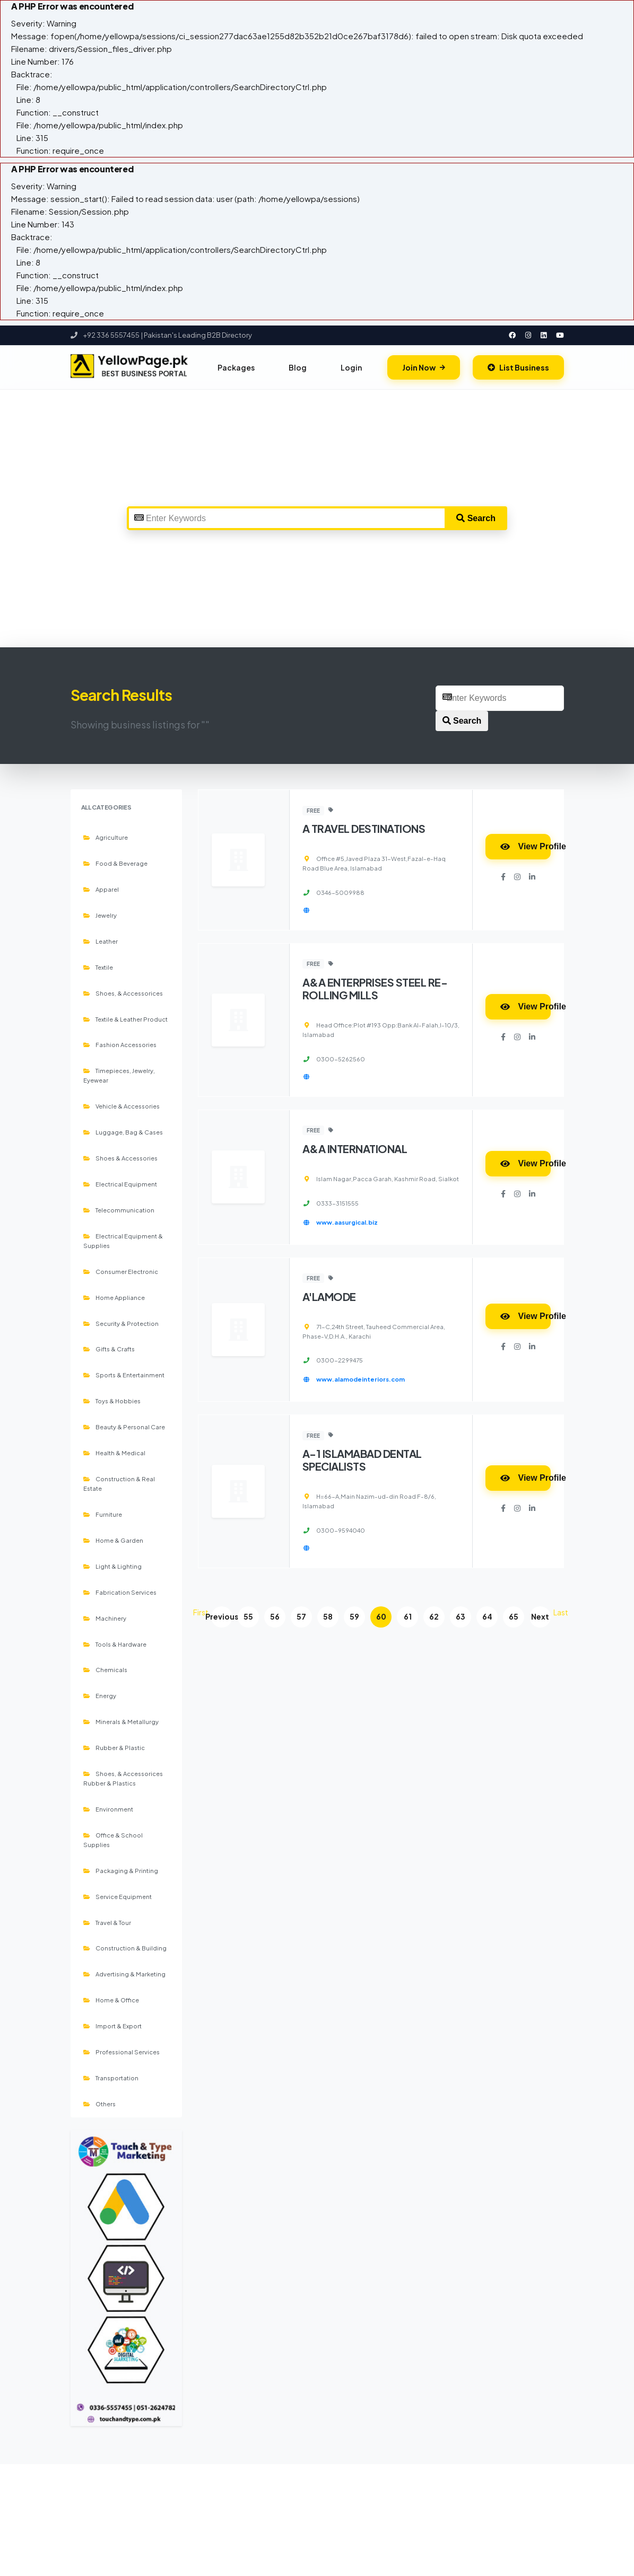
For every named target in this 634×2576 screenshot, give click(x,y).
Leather (100, 941)
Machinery (104, 1618)
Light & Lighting (112, 1566)
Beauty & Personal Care (124, 1426)
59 (354, 1616)
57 (301, 1616)
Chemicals (105, 1669)
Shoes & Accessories (120, 1158)
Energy (99, 1695)
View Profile (525, 846)
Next (540, 1616)
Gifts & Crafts (109, 1348)
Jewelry (100, 915)
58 (328, 1616)
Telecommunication (118, 1210)
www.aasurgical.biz (347, 1222)
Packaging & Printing (120, 1870)
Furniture (102, 1514)
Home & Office (111, 1999)
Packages (236, 367)
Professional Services (121, 2051)
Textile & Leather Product (125, 1019)
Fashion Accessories (120, 1044)
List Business (518, 367)
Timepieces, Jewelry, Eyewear (119, 1075)
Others (99, 2103)
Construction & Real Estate (119, 1483)
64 (487, 1616)
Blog (298, 367)
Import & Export (112, 2025)
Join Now (423, 367)
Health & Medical (114, 1452)
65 (513, 1616)
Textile (98, 967)
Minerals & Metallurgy (121, 1721)
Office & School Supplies (113, 1839)
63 (460, 1616)
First (201, 1612)
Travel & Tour (107, 1922)
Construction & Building (125, 1947)
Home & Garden (113, 1540)
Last (560, 1612)
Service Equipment (117, 1896)
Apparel (101, 889)
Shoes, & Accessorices (123, 993)
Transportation (110, 2077)
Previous (222, 1616)
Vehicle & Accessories (121, 1106)
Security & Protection (121, 1323)
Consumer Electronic (120, 1271)
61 (408, 1616)
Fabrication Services (120, 1592)
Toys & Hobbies (112, 1400)
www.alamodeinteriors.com (360, 1379)
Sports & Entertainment (123, 1374)
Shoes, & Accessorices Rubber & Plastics (123, 1778)
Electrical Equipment (120, 1184)
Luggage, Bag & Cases (123, 1132)
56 (275, 1616)
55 (248, 1616)
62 (434, 1616)
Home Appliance (114, 1297)
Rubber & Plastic (114, 1747)
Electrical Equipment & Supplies (123, 1240)
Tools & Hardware (114, 1644)
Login (351, 367)
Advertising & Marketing (124, 1973)
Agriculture (105, 837)
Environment (108, 1809)
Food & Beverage (115, 863)
